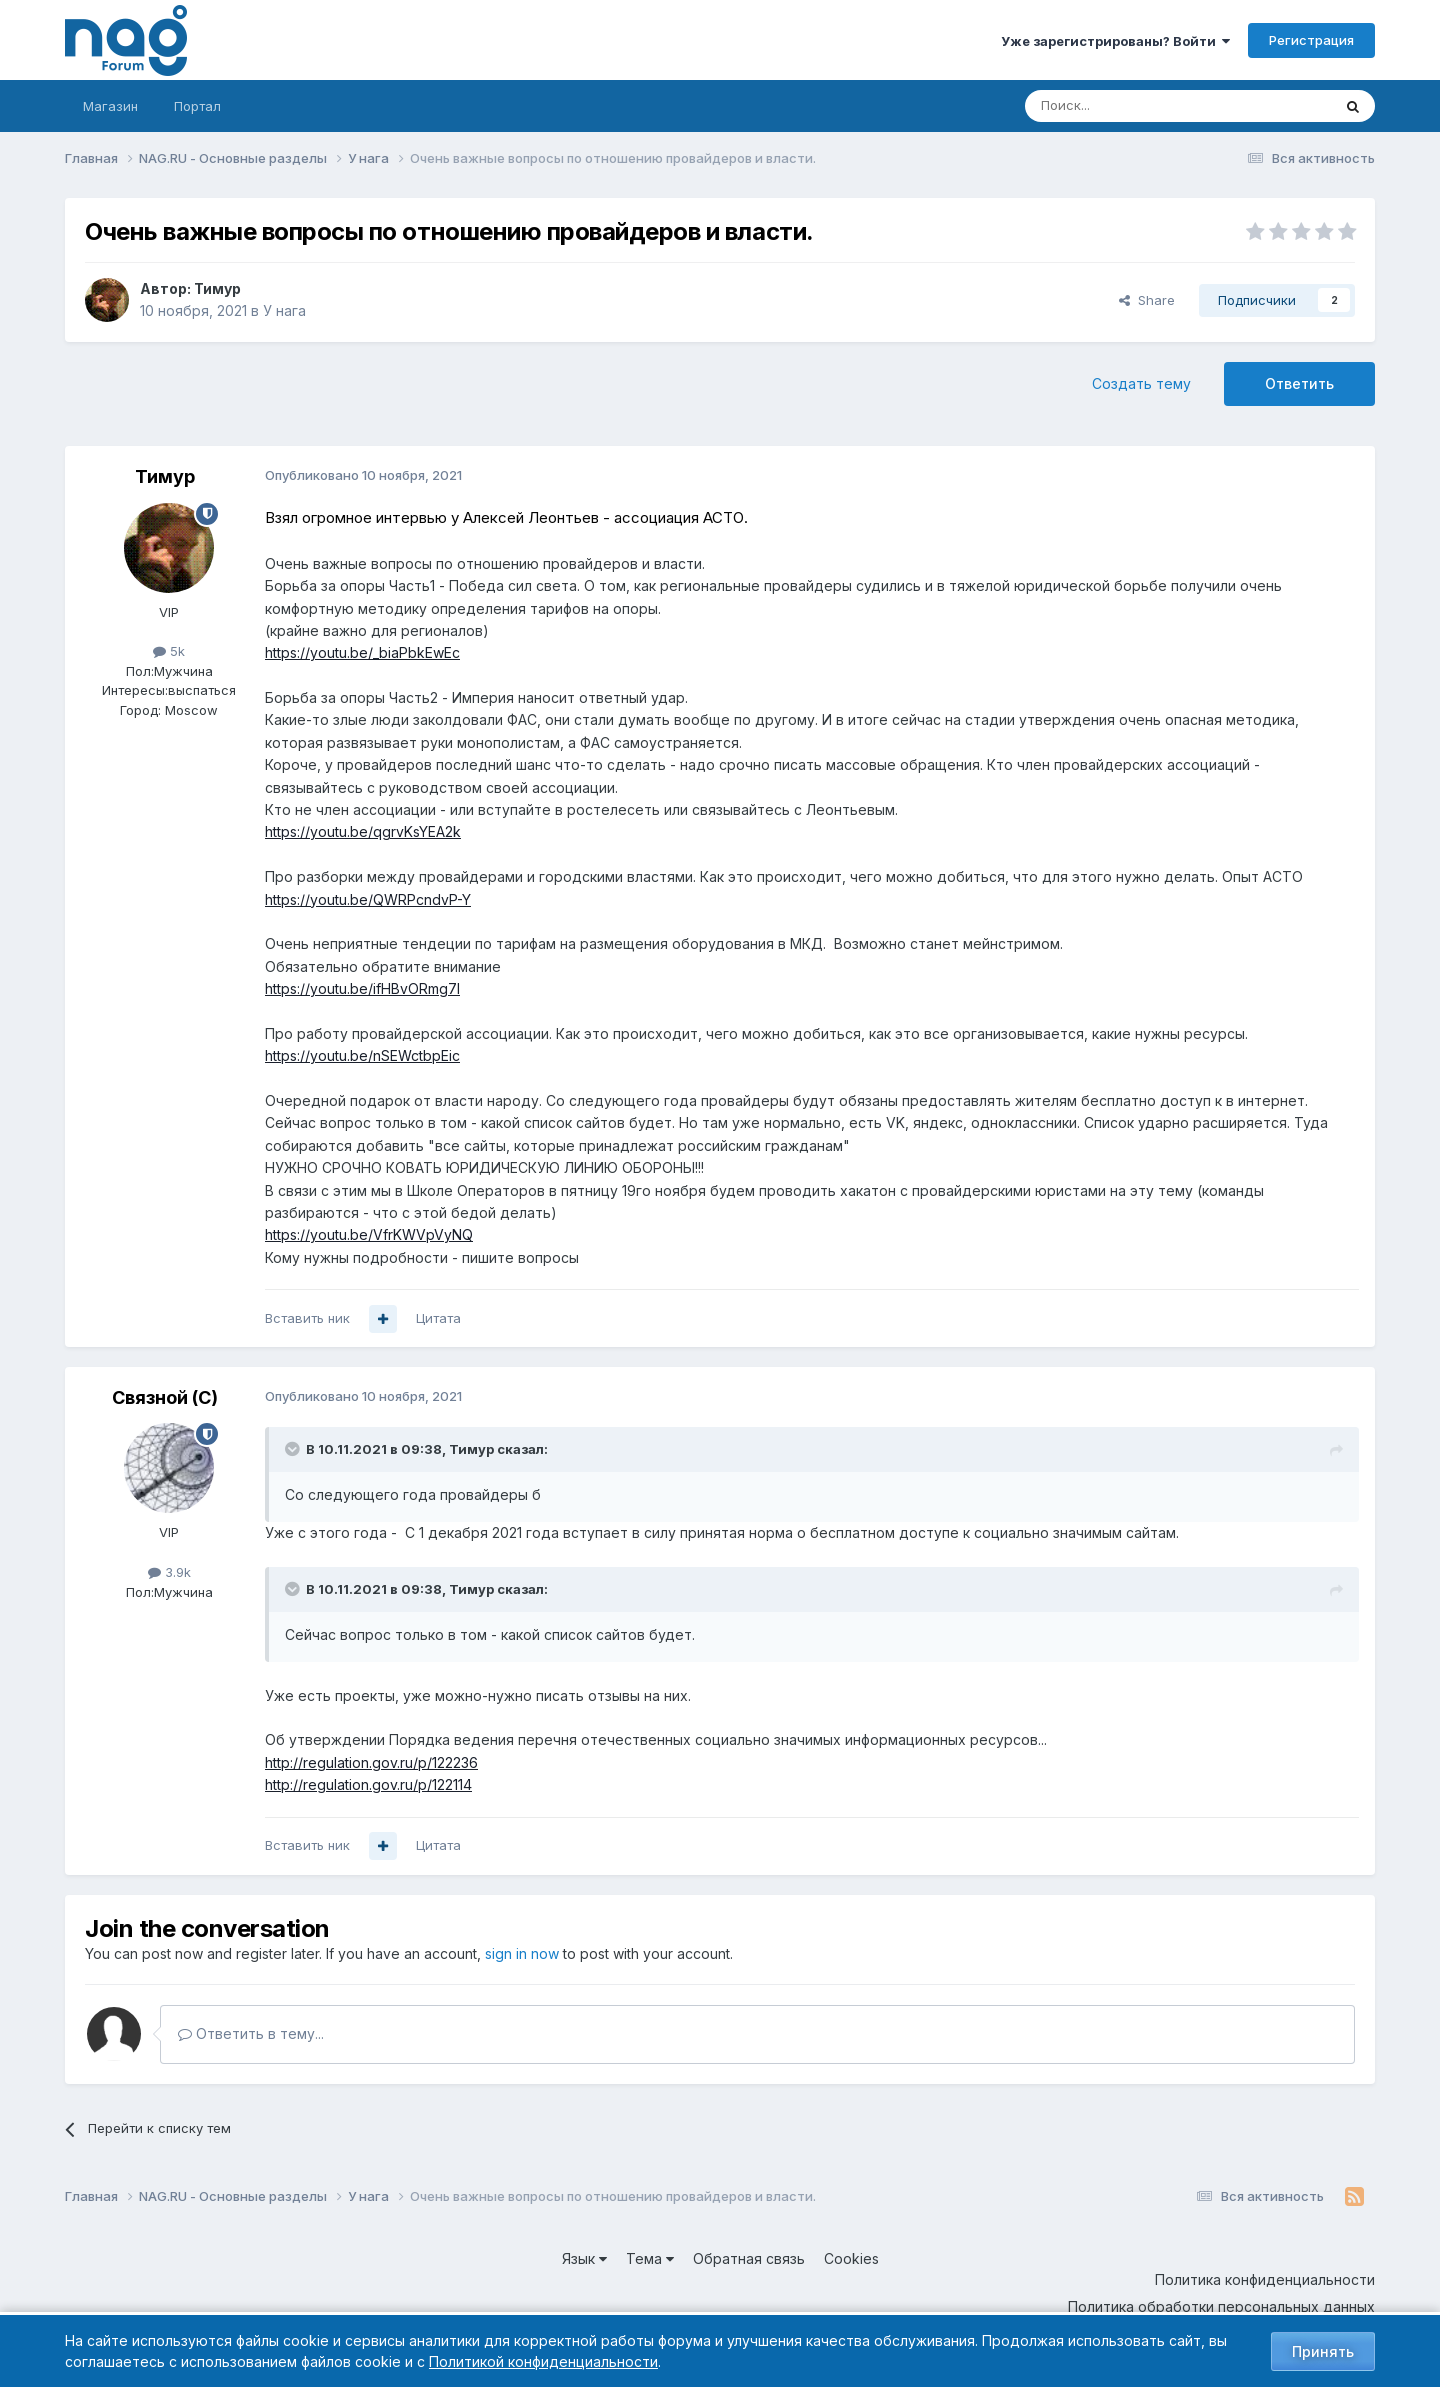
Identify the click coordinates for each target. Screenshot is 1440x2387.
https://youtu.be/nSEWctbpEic (362, 1055)
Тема (650, 2258)
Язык (584, 2258)
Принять (1323, 2351)
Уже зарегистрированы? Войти (1115, 41)
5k (169, 651)
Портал (197, 106)
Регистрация (1311, 40)
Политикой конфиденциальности (543, 2361)
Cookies (851, 2258)
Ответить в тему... (251, 2033)
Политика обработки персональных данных (1221, 2306)
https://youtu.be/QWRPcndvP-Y (368, 899)
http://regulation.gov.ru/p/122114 (368, 1784)
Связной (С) (165, 1397)
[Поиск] (1123, 106)
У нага (284, 310)
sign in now (522, 1953)
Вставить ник (307, 1318)
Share (1147, 300)
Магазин (110, 106)
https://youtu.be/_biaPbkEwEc (362, 652)
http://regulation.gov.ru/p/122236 (371, 1762)
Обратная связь (749, 2258)
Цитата (438, 1318)
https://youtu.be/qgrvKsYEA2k (363, 831)
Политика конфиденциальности (1265, 2279)
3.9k (169, 1572)
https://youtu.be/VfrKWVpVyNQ (369, 1234)
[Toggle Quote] (294, 1449)
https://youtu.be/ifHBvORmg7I (362, 988)
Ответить (1299, 383)
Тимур (217, 288)
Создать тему (1141, 383)
